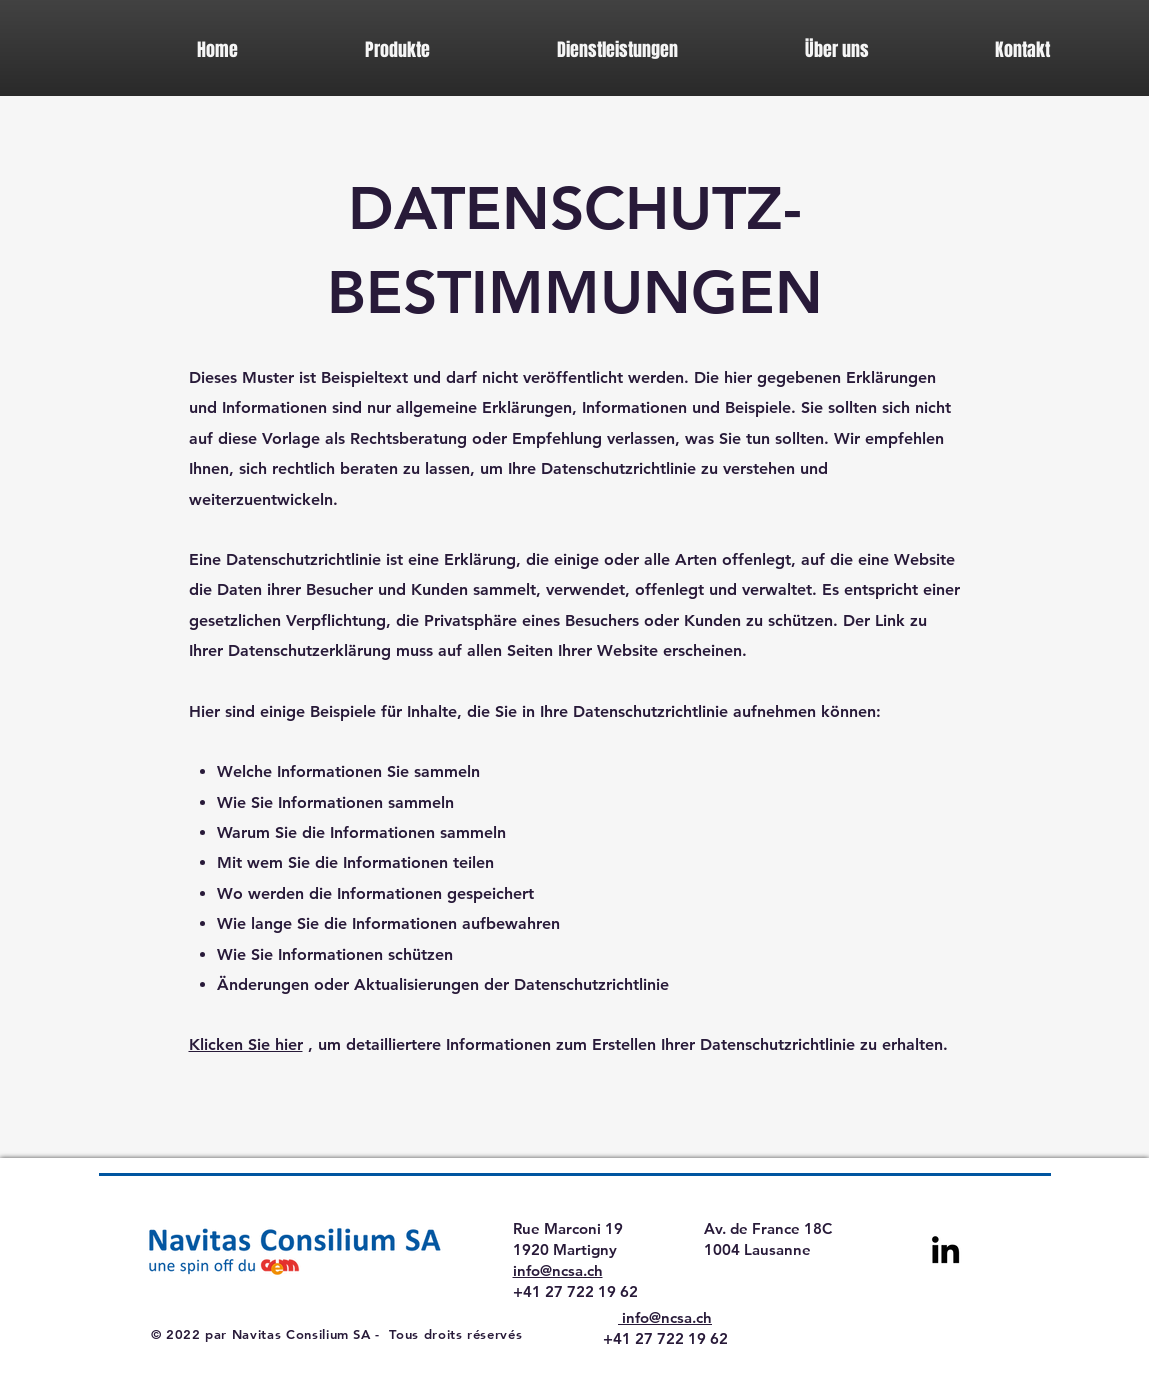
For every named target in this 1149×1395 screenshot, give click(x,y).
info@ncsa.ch (558, 1270)
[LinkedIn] (945, 1249)
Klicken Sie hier (246, 1044)
